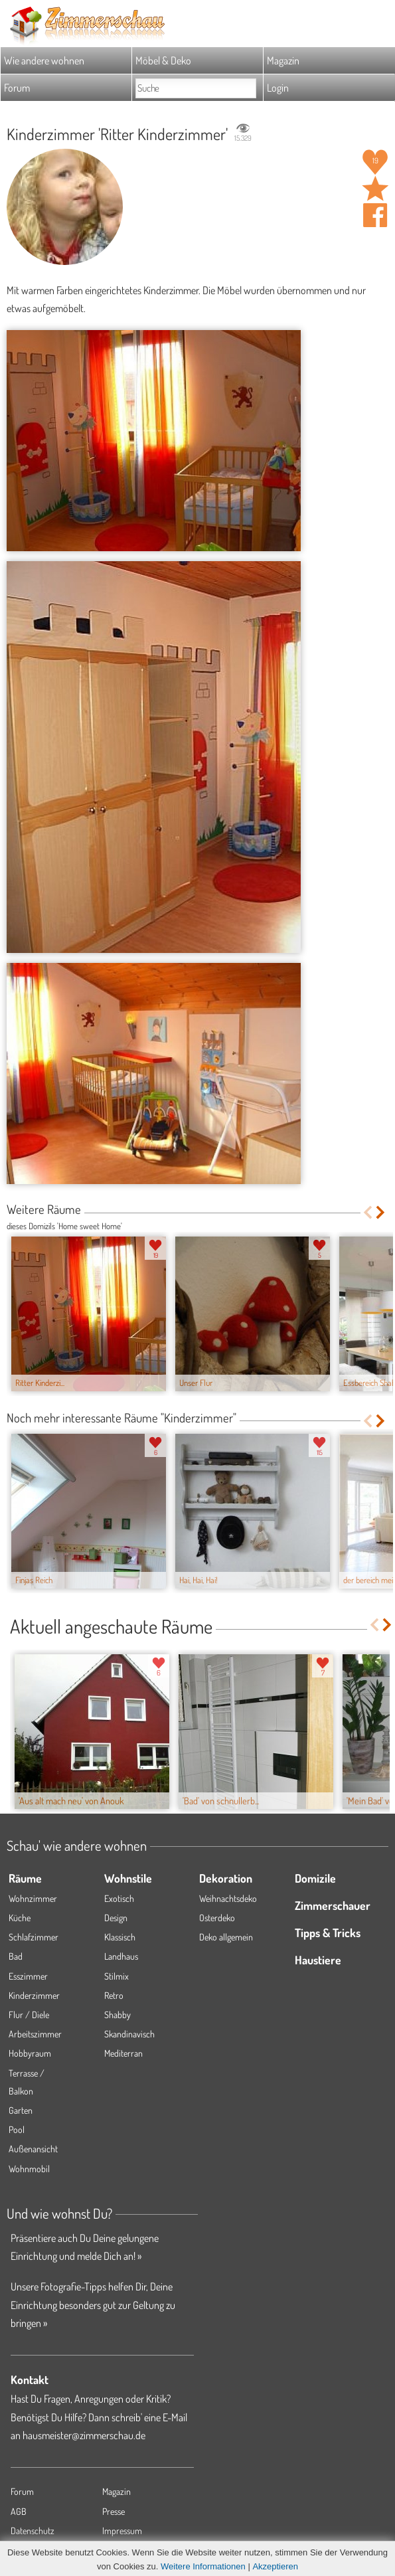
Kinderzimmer (34, 1995)
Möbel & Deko (163, 60)
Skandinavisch (129, 2033)
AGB (19, 2511)
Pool (17, 2129)
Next (381, 1212)
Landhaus (121, 1956)
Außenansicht (33, 2148)
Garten (21, 2110)
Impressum (122, 2530)
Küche (20, 1917)
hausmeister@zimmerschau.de (84, 2435)
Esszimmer (28, 1976)
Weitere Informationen (203, 2566)
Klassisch (119, 1936)
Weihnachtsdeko (228, 1898)
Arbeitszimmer (35, 2033)
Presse (113, 2511)
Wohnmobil (29, 2168)
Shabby (117, 2014)
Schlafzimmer (33, 1936)
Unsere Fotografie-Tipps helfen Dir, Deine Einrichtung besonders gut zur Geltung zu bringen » (93, 2304)
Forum (17, 87)
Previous (367, 1212)
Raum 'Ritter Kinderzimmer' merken (375, 188)
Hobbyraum (30, 2053)
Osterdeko (217, 1917)
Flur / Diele (29, 2014)
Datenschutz (32, 2530)
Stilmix (116, 1976)
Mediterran (123, 2053)
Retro (113, 1995)
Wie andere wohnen (44, 60)
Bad (16, 1956)
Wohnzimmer (33, 1898)
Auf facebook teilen (375, 215)
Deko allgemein (226, 1936)
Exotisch (119, 1898)
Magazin (283, 60)
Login (278, 87)
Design (115, 1917)
